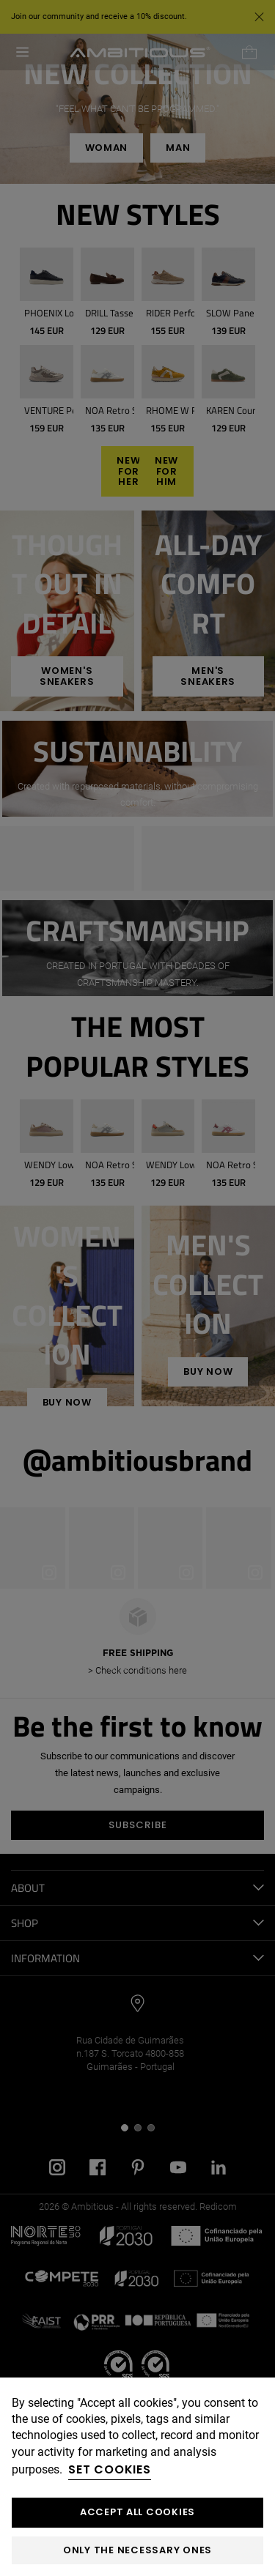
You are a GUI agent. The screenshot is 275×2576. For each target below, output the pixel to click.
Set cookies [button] (109, 2469)
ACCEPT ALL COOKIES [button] (137, 2512)
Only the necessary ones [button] (137, 2550)
